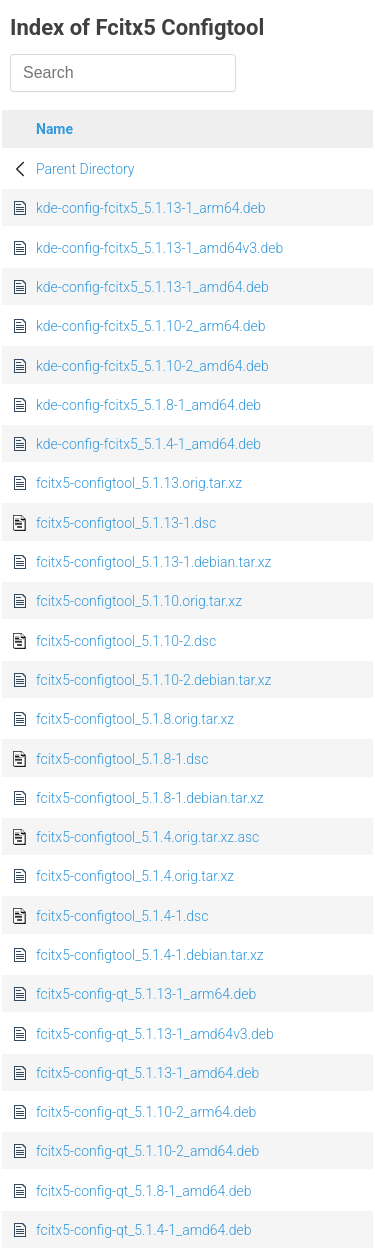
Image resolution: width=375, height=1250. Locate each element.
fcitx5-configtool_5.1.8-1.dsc (122, 759)
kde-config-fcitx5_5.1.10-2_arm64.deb (151, 326)
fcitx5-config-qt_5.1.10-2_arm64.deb (146, 1112)
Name (54, 129)
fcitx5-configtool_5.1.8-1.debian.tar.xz (150, 798)
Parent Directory (85, 169)
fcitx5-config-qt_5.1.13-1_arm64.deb (146, 994)
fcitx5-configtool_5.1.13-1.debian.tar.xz (153, 562)
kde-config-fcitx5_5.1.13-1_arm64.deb (151, 208)
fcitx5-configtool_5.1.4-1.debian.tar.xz (150, 955)
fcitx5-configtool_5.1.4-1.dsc (122, 916)
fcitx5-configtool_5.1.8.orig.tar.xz (135, 719)
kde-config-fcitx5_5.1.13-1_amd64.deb (152, 287)
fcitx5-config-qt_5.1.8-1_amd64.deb (143, 1191)
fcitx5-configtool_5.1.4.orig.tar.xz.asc (147, 837)
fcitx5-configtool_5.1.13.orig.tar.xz (139, 483)
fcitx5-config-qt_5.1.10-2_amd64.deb (147, 1151)
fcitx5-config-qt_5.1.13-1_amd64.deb (147, 1073)
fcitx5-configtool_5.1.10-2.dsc (126, 641)
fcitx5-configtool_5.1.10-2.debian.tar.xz (153, 680)
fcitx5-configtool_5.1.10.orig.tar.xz (139, 601)
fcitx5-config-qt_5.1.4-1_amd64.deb (143, 1230)
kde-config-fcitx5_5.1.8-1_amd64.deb (148, 405)
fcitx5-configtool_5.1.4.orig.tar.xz (135, 876)
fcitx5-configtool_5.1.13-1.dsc (126, 523)
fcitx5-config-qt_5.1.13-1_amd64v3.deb (155, 1034)
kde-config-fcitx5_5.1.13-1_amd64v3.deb (159, 248)
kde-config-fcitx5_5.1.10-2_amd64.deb (152, 366)
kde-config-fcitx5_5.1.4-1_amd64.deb (148, 444)
